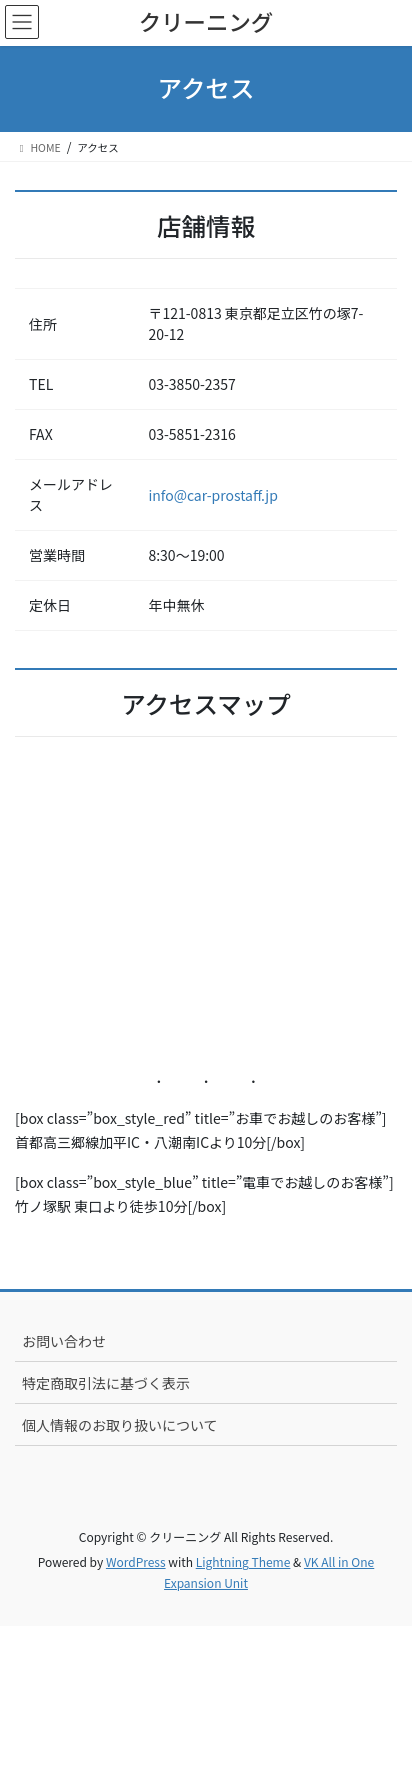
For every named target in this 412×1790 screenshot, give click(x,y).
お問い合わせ (64, 1341)
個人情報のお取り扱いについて (120, 1425)
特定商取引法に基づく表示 (106, 1383)
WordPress (136, 1561)
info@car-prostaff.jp (212, 495)
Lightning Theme (243, 1561)
